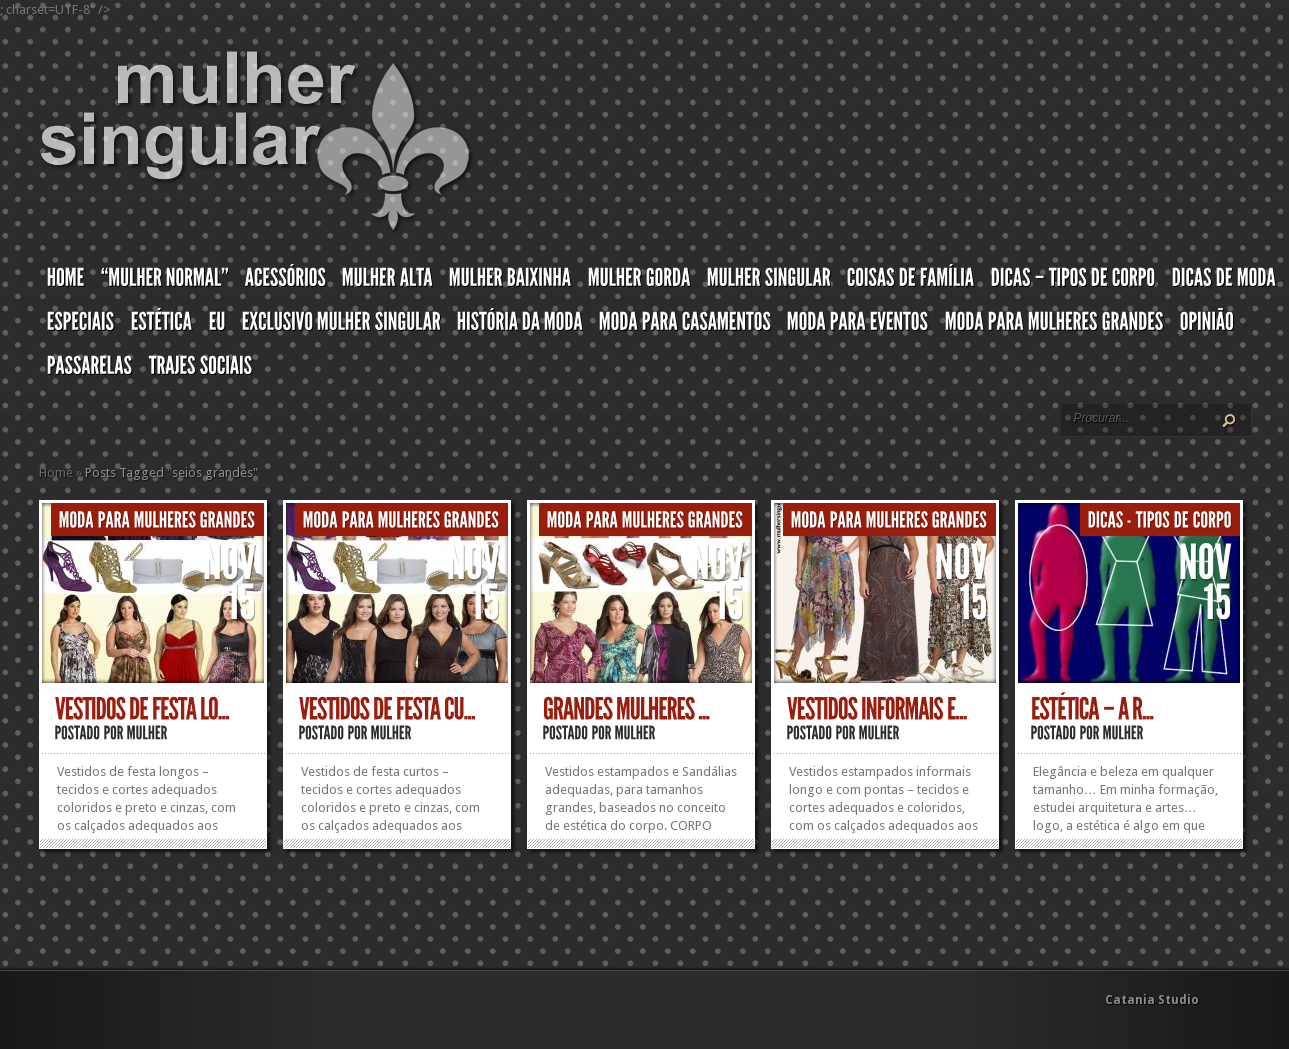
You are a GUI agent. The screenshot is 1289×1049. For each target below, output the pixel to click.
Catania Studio (1152, 1000)
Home (56, 472)
